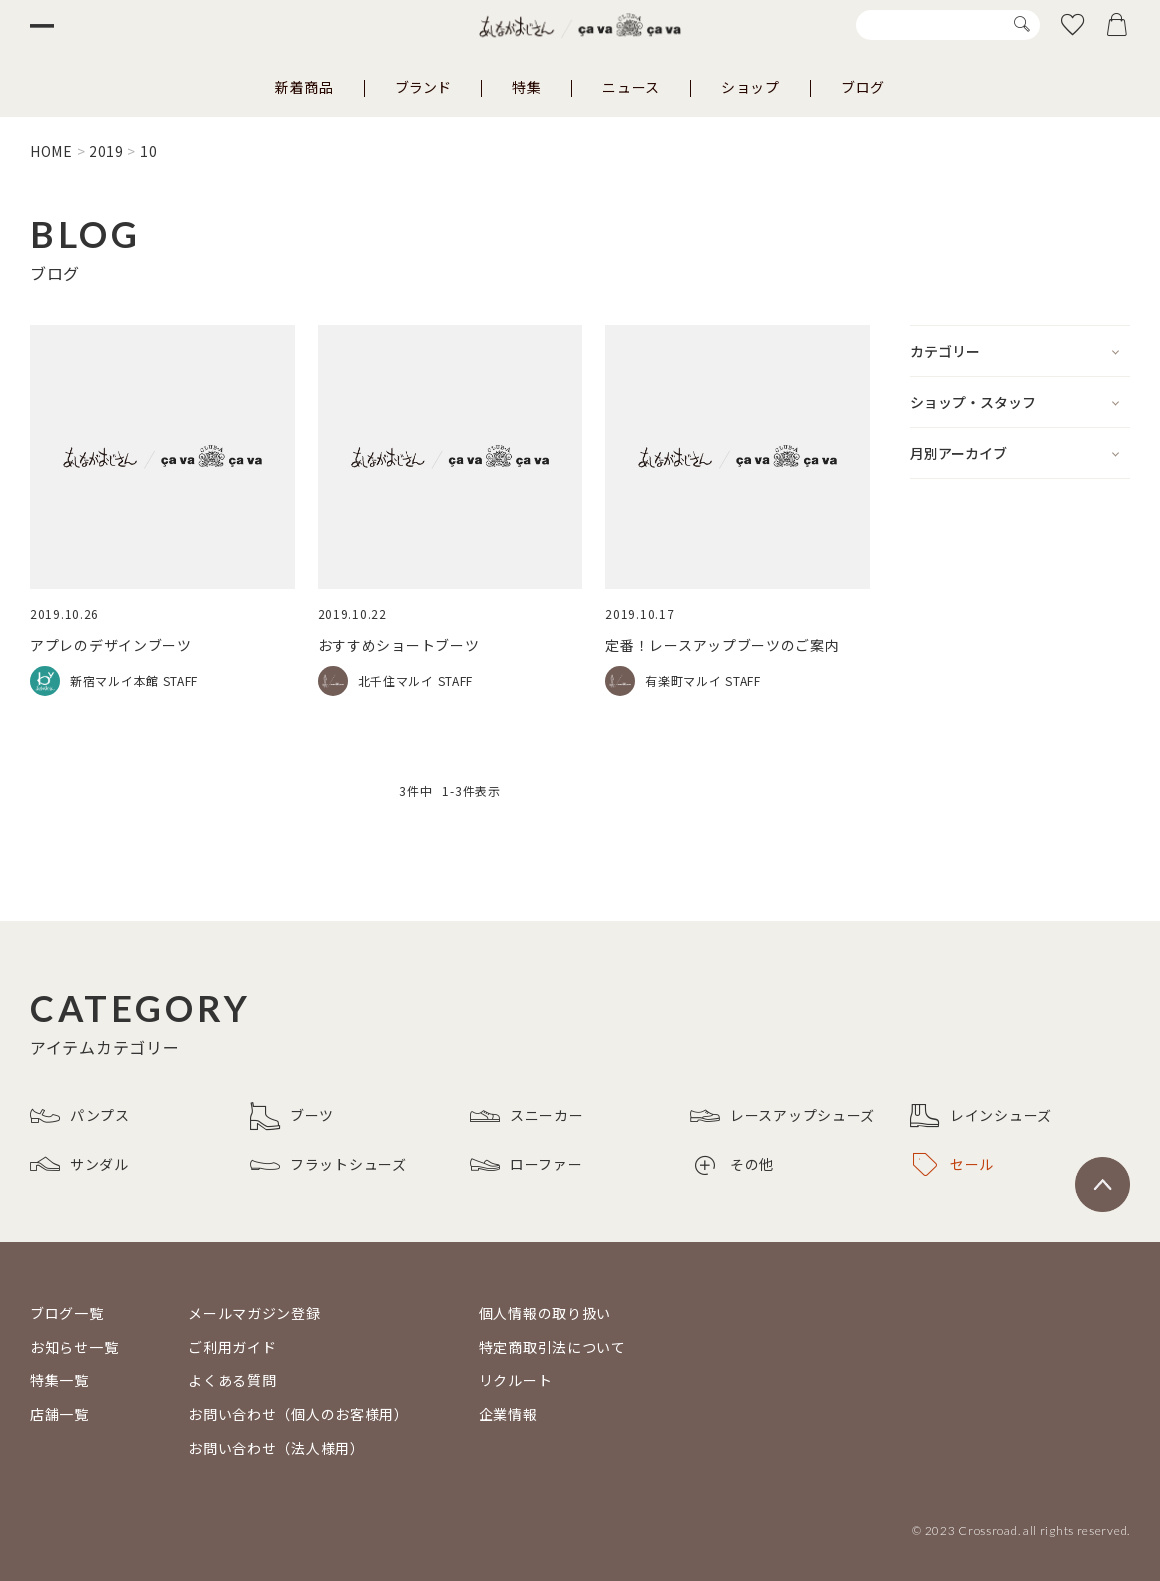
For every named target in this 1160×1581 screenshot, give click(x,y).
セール (953, 1165)
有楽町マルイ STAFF (702, 680)
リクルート (516, 1380)
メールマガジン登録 (254, 1313)
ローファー (526, 1165)
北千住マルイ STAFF (415, 680)
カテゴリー (945, 351)
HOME (51, 151)
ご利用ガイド (232, 1347)
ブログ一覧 (67, 1313)
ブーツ (292, 1116)
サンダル (79, 1165)
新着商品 (304, 87)
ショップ (750, 87)
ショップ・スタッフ (973, 402)
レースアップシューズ (782, 1116)
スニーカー (527, 1116)
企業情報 (508, 1414)
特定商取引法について (552, 1347)
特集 (526, 87)
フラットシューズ (328, 1165)
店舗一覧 (59, 1414)
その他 (734, 1164)
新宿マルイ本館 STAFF (134, 680)
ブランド (423, 87)
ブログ (863, 87)
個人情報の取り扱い (545, 1313)
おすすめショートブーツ (399, 645)
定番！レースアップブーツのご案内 (722, 645)
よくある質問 (232, 1380)
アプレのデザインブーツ (111, 645)
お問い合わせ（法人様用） (276, 1448)
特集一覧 (59, 1380)
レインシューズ (981, 1116)
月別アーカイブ (958, 453)
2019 (106, 151)
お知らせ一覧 (74, 1347)
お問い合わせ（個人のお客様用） (298, 1414)
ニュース (631, 87)
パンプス (80, 1116)
